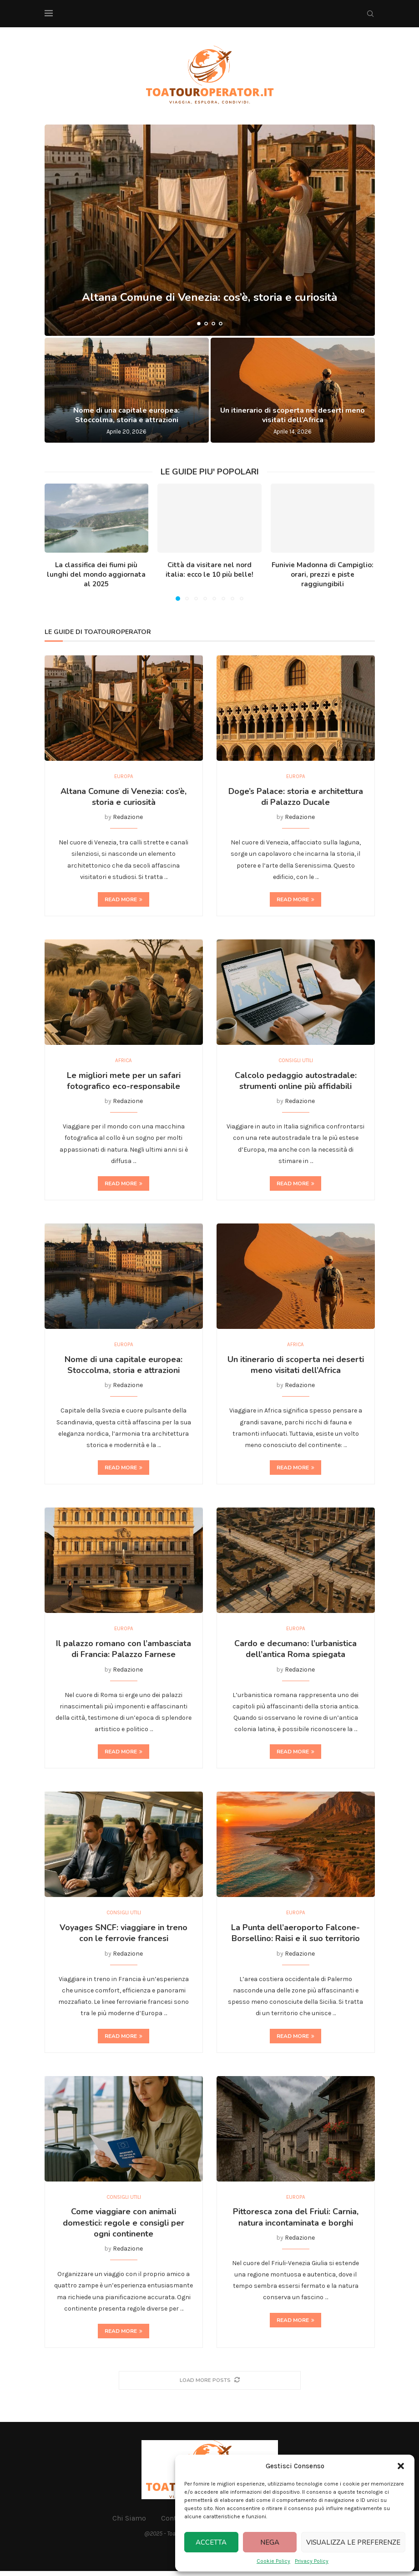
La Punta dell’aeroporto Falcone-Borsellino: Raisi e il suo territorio (295, 1937)
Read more (123, 900)
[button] (400, 2466)
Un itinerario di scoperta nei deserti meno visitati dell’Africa (292, 415)
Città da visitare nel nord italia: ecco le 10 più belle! (209, 569)
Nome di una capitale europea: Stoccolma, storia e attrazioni (126, 415)
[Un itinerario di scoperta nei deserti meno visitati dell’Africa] (293, 390)
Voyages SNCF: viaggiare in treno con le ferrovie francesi (123, 1937)
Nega (269, 2542)
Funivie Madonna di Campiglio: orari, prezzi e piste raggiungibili (323, 574)
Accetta (211, 2542)
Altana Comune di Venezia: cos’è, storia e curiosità (209, 305)
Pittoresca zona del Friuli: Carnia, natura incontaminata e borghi (295, 2222)
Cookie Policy (273, 2561)
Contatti (174, 2523)
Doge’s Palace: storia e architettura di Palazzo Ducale (295, 797)
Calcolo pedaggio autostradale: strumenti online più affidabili (296, 1082)
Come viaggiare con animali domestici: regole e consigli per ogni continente (123, 2227)
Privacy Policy (311, 2561)
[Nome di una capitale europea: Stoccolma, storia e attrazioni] (127, 390)
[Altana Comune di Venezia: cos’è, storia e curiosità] (210, 230)
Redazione (128, 818)
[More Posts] (210, 2385)
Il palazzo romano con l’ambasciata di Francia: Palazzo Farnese (123, 1652)
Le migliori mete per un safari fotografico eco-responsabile (124, 1082)
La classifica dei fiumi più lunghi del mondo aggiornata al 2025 (96, 574)
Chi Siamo (129, 2523)
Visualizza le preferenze (353, 2542)
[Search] (370, 13)
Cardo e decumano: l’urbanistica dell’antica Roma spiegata (295, 1652)
